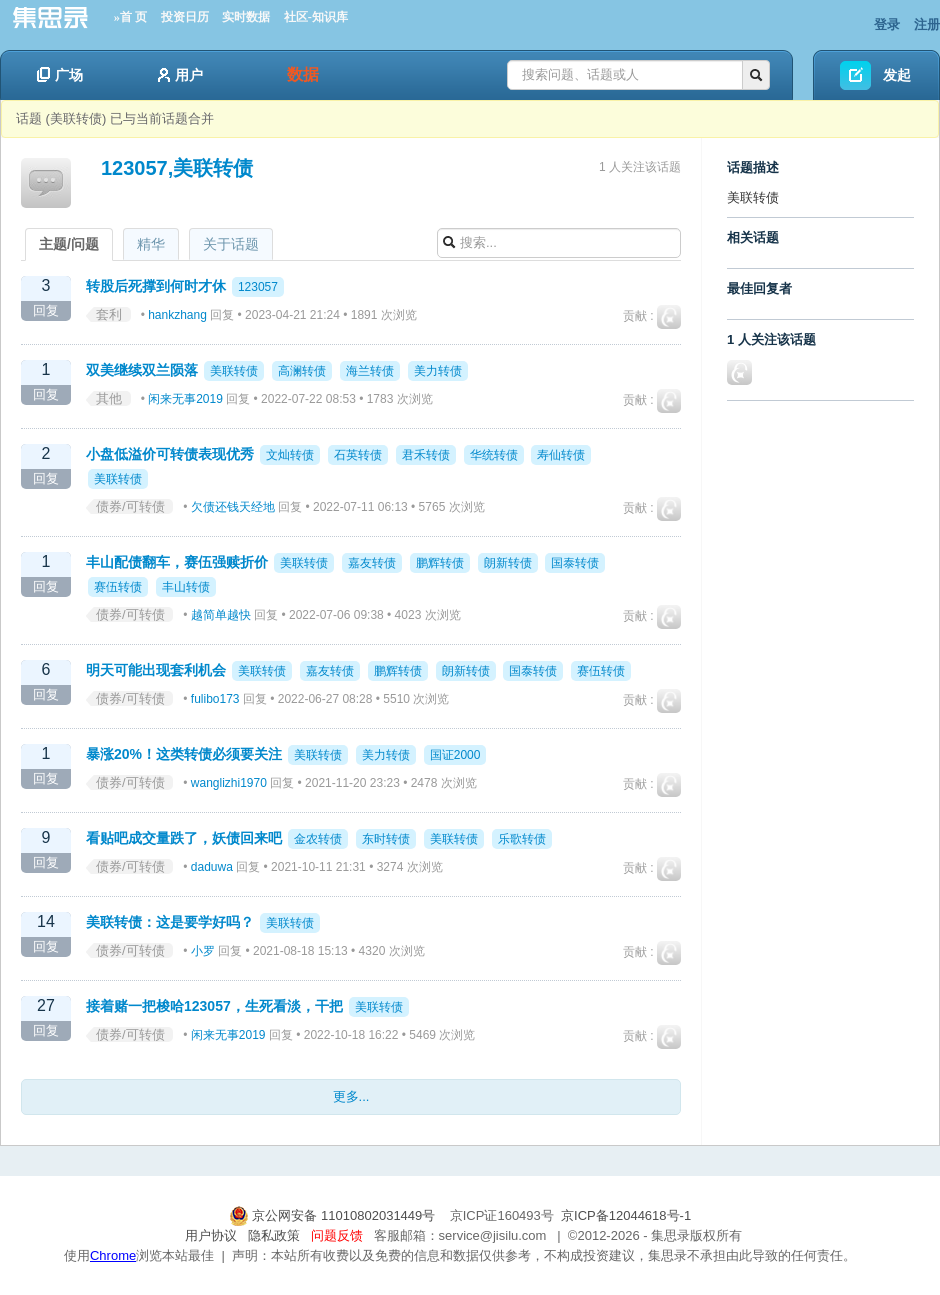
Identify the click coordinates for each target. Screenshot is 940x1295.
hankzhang (177, 315)
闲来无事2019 (185, 399)
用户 (180, 75)
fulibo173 (215, 699)
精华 (151, 244)
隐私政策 (274, 1235)
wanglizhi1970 (229, 783)
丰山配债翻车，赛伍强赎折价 (177, 562)
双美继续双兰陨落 (142, 370)
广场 (60, 75)
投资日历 (185, 17)
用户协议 (211, 1235)
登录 (887, 24)
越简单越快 (221, 615)
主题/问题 (69, 244)
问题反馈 (337, 1235)
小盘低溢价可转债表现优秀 (170, 454)
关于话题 (231, 244)
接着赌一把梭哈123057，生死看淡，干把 (214, 1006)
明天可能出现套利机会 (156, 670)
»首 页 (130, 17)
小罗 (203, 951)
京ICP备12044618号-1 (626, 1215)
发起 (897, 75)
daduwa (212, 867)
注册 (927, 24)
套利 (109, 314)
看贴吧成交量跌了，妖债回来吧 (184, 838)
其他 (109, 398)
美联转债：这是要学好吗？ (170, 922)
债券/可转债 (130, 506)
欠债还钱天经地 (233, 507)
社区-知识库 (316, 17)
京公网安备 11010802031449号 (334, 1215)
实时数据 (246, 17)
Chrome (113, 1255)
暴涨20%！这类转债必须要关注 (184, 754)
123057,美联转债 (177, 168)
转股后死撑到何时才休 (156, 286)
